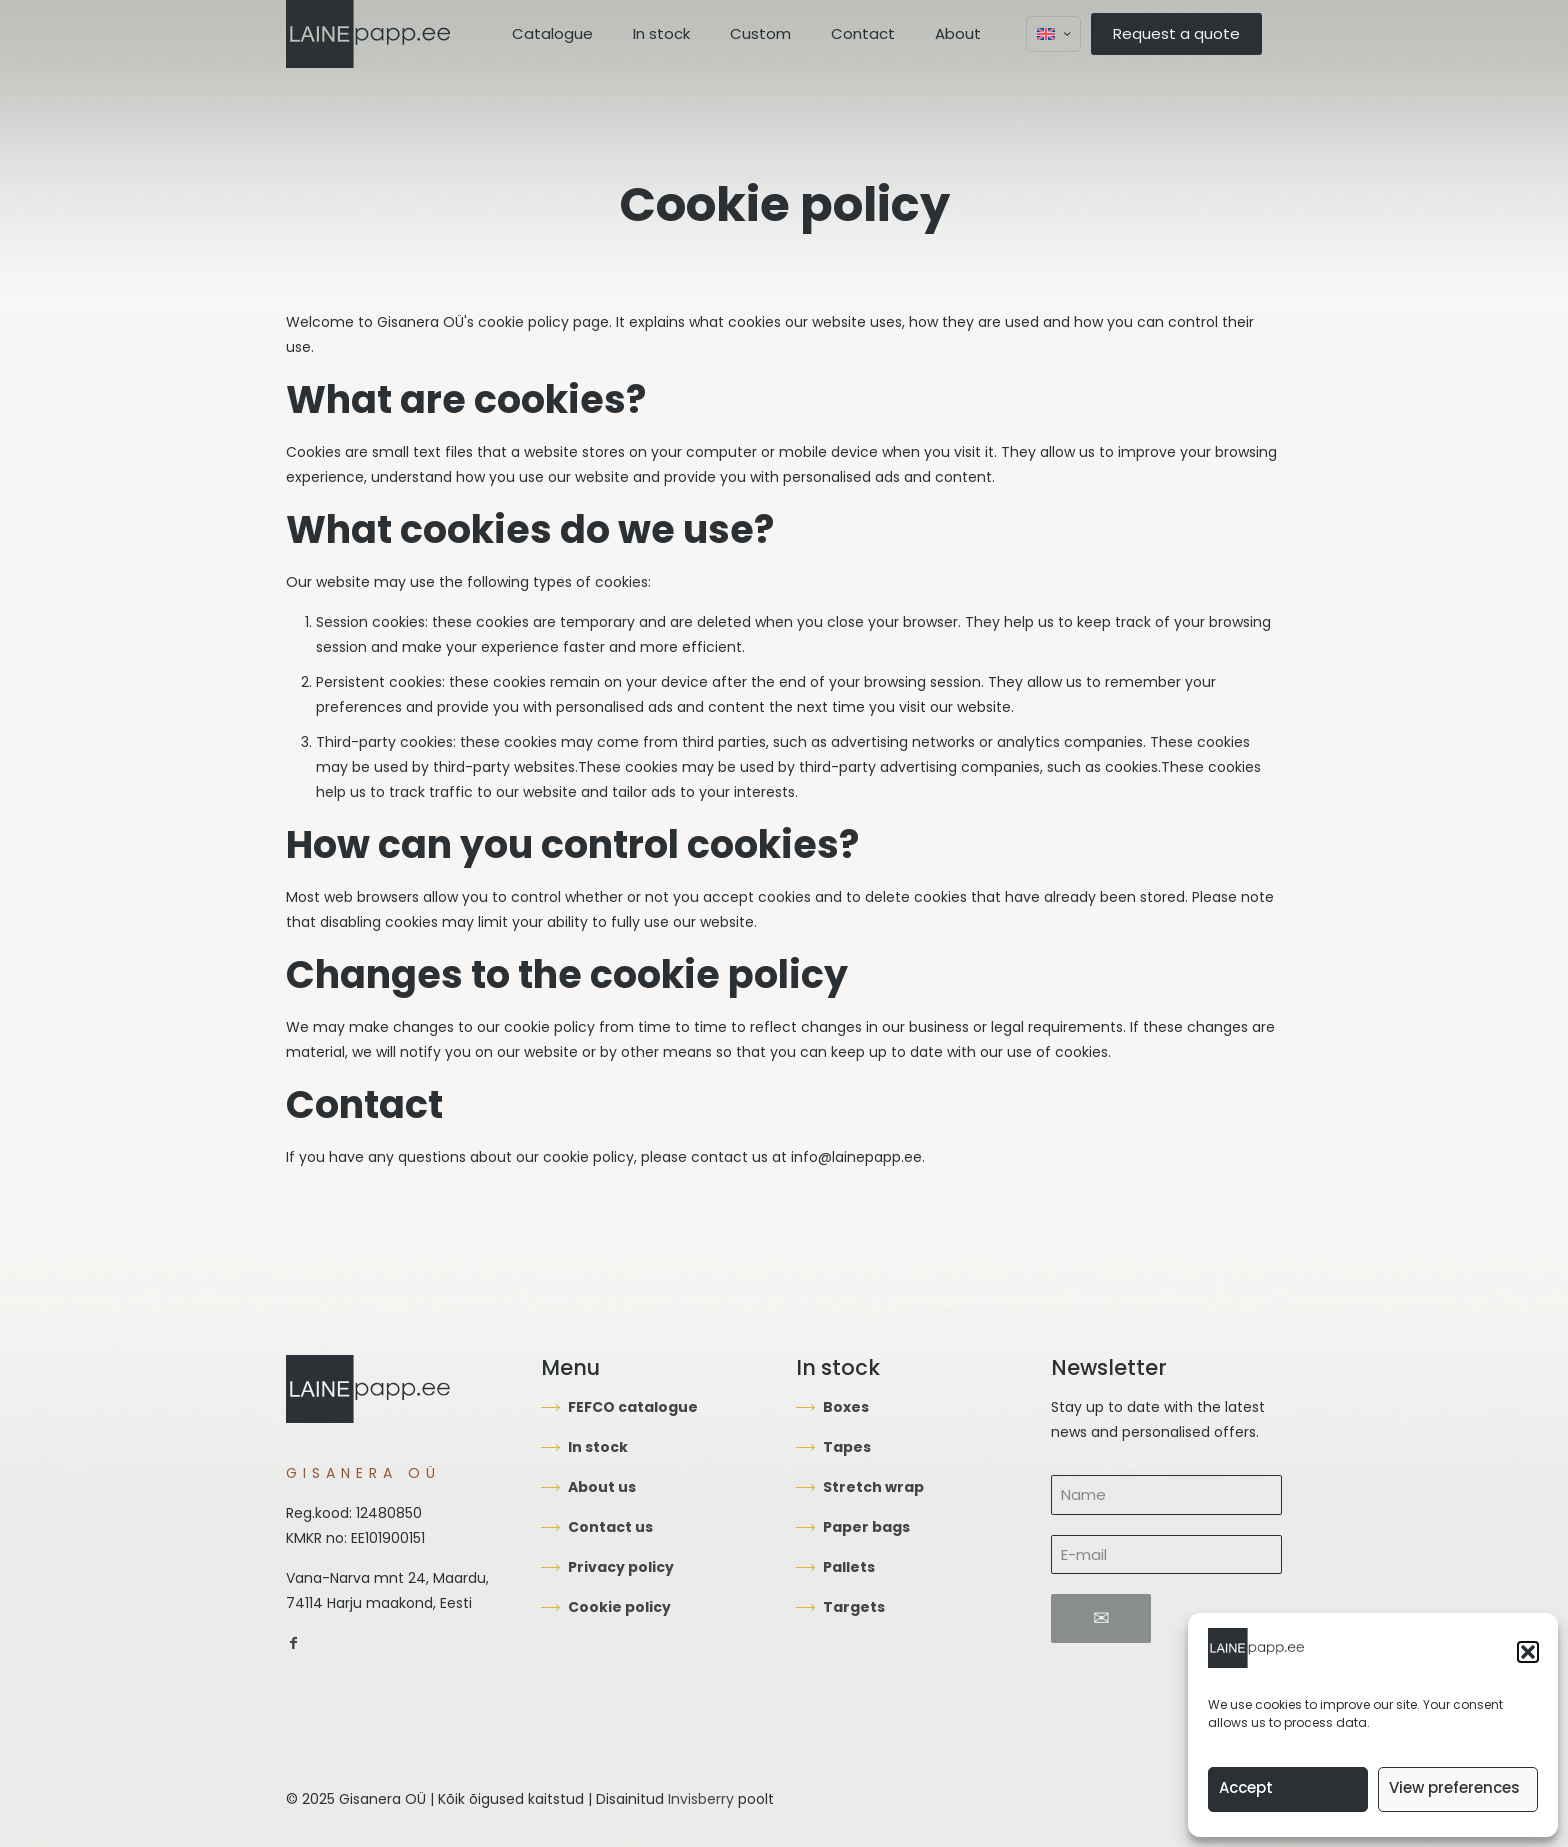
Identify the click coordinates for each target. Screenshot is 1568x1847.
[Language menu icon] (1053, 34)
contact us (729, 1157)
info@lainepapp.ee (856, 1157)
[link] (293, 1643)
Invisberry (701, 1799)
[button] (1528, 1652)
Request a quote (1176, 33)
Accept (1246, 1787)
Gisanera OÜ (420, 322)
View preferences (1454, 1787)
